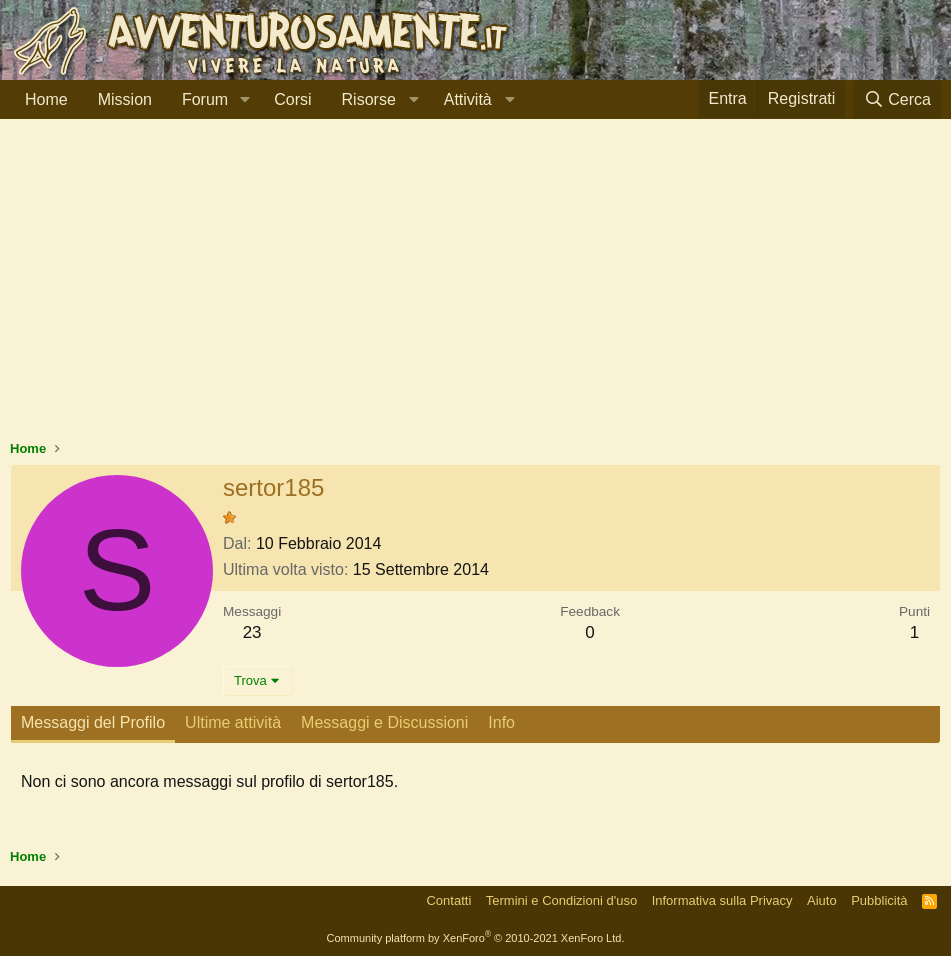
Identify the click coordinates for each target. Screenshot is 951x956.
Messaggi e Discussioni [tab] (384, 722)
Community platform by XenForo (476, 938)
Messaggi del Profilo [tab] (93, 722)
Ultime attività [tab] (233, 722)
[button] (244, 100)
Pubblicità (879, 900)
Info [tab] (501, 722)
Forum (205, 99)
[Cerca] (897, 99)
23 (252, 632)
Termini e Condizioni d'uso (561, 900)
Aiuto (822, 900)
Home (46, 99)
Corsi (292, 99)
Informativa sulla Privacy (722, 900)
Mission (125, 99)
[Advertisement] (475, 289)
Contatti (448, 900)
